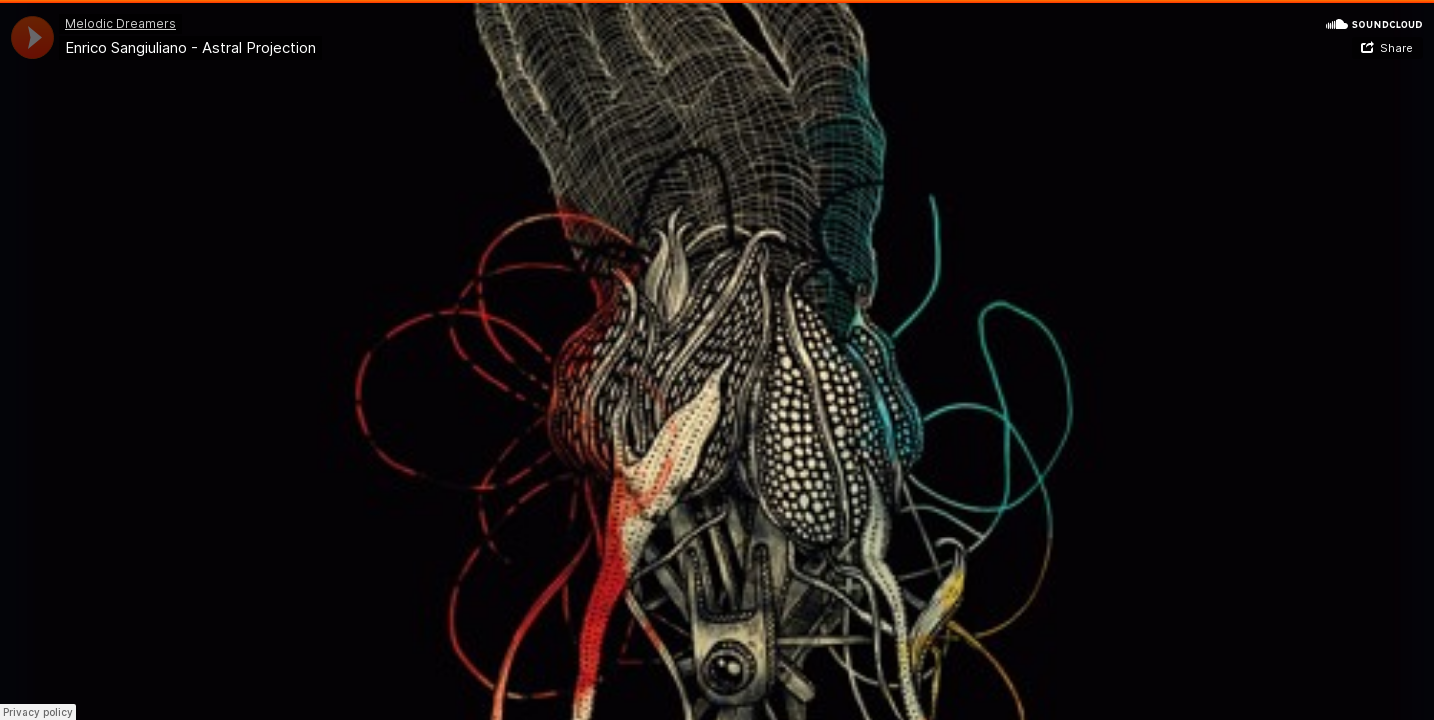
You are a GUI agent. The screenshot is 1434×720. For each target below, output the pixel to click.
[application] (32, 37)
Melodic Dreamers (120, 23)
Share (1396, 48)
